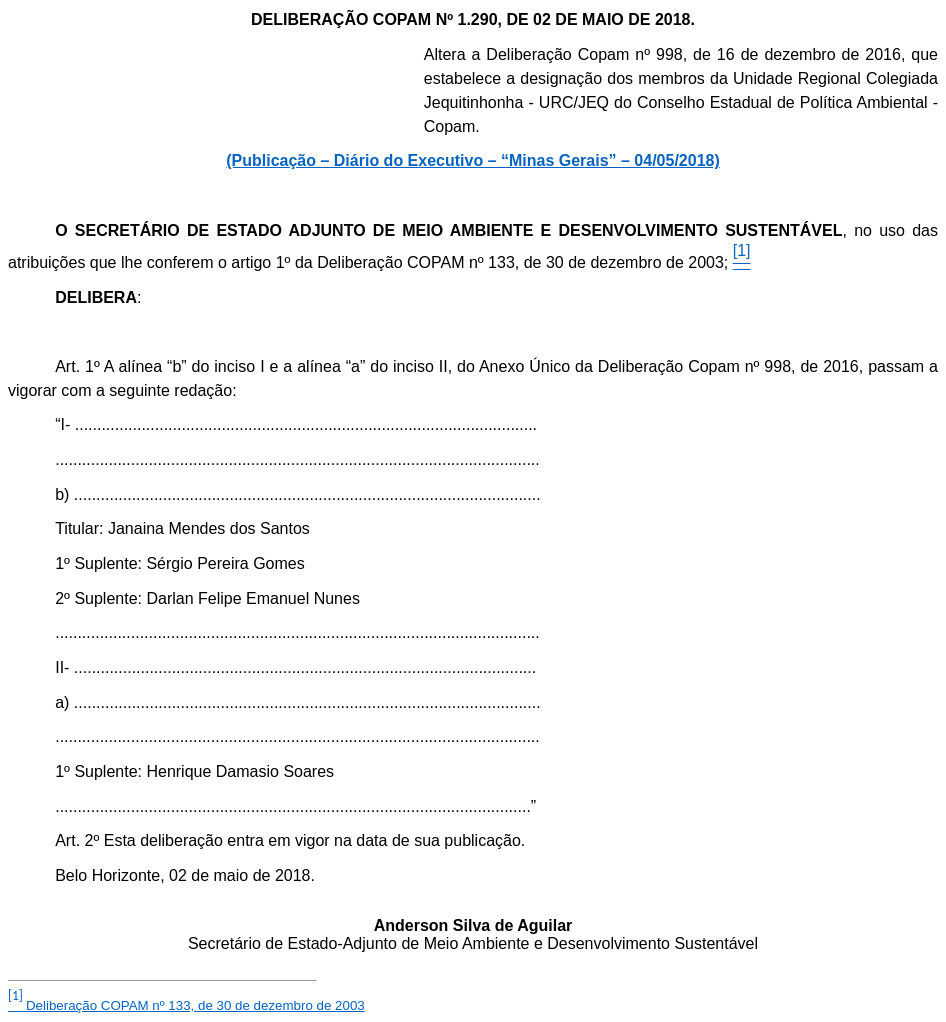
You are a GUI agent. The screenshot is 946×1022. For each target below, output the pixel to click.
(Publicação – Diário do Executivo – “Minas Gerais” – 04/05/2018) (473, 160)
